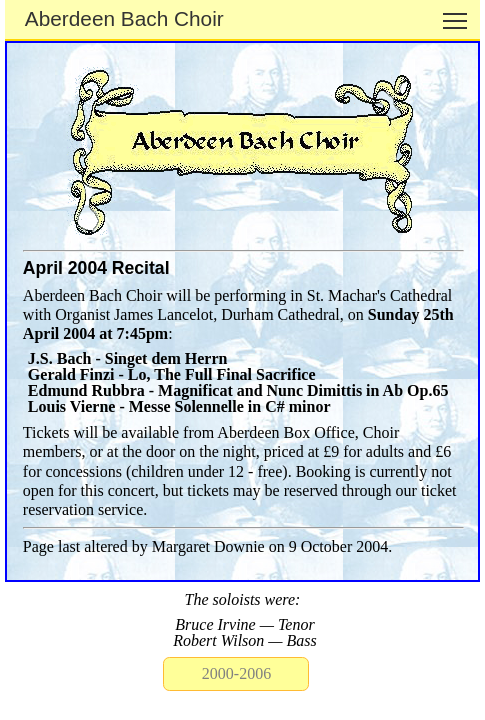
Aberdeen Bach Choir (124, 18)
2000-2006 (236, 673)
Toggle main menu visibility (456, 13)
